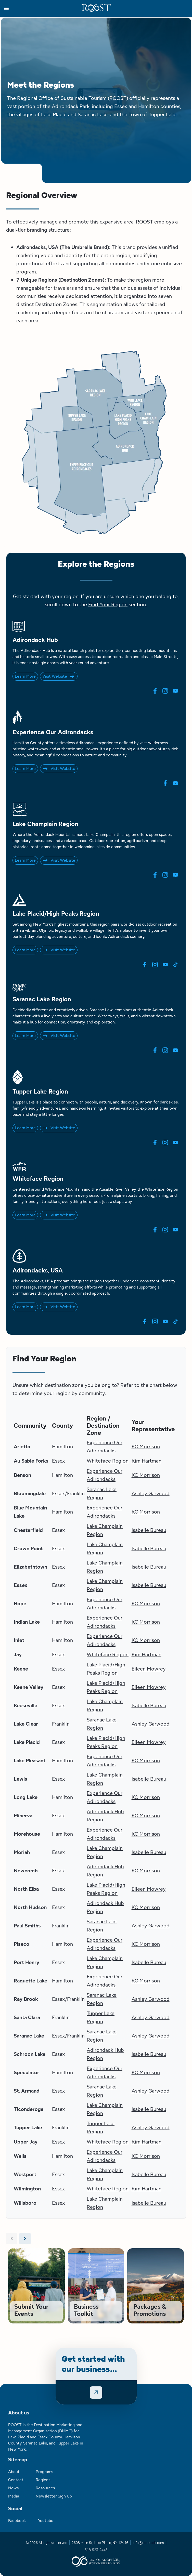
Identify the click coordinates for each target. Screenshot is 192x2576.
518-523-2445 (96, 2549)
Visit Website (58, 676)
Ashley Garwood (151, 1493)
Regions (43, 2479)
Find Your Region (107, 604)
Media (13, 2496)
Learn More (25, 676)
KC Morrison (146, 1446)
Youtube (45, 2520)
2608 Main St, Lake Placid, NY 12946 (100, 2542)
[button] (43, 8)
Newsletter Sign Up (54, 2496)
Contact (15, 2479)
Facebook (17, 2520)
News (13, 2488)
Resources (45, 2488)
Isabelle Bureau (149, 1530)
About (14, 2471)
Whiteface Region (108, 1460)
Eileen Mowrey (149, 1668)
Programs (44, 2471)
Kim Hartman (146, 1460)
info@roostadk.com (148, 2542)
